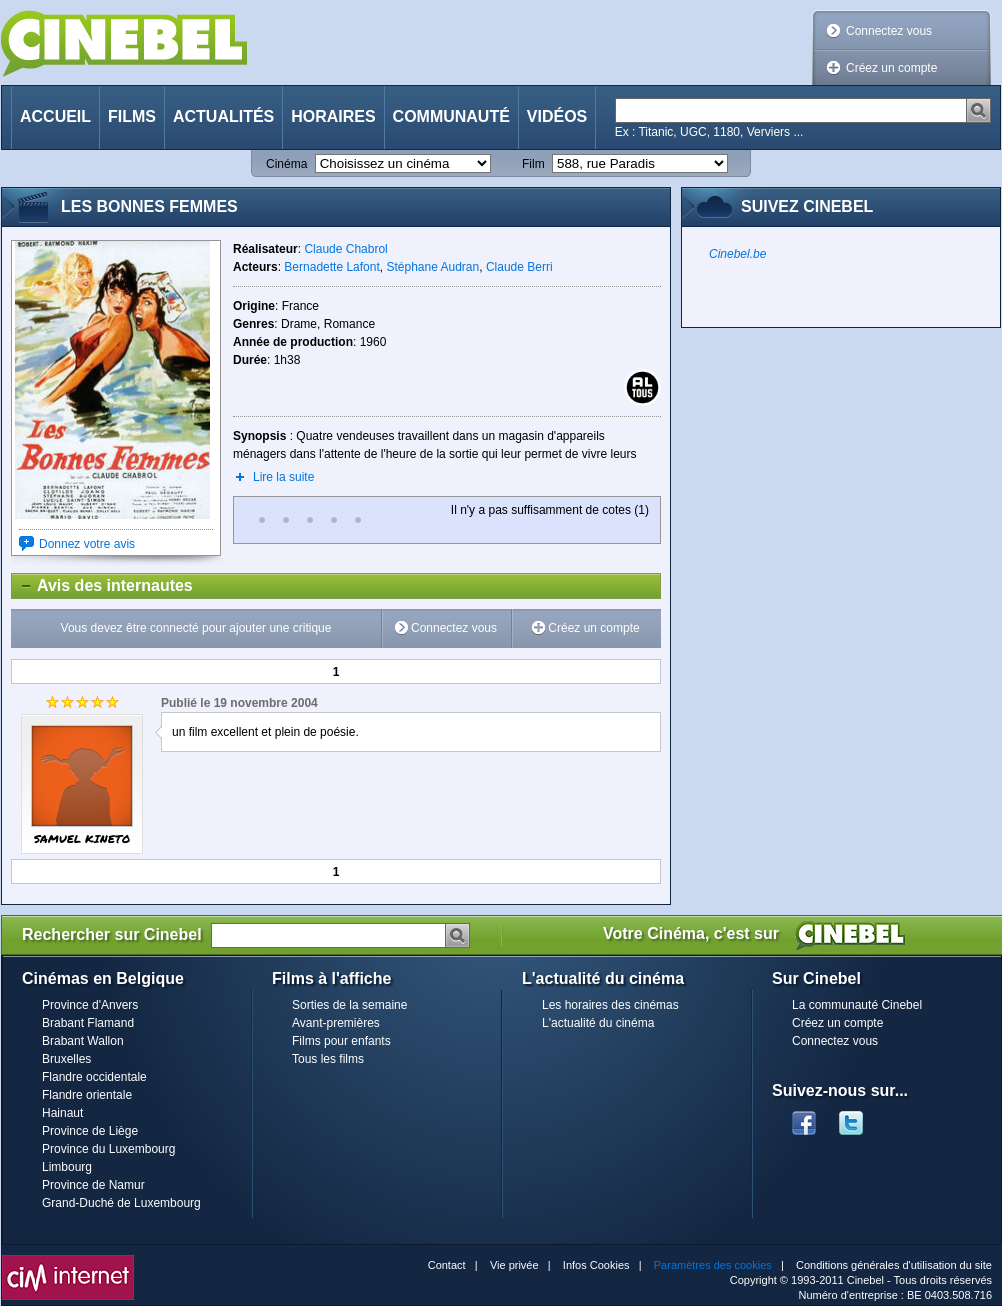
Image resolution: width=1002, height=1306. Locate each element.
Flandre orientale (87, 1095)
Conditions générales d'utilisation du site (894, 1265)
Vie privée (514, 1265)
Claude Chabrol (345, 249)
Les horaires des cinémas (610, 1005)
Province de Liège (90, 1131)
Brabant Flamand (88, 1023)
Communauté (451, 116)
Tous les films (328, 1059)
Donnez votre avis (87, 544)
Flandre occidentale (94, 1077)
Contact (447, 1265)
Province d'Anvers (90, 1005)
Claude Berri (519, 267)
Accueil (55, 116)
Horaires (333, 116)
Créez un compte (891, 68)
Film (533, 164)
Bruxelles (66, 1059)
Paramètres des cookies (713, 1265)
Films (132, 116)
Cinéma (286, 164)
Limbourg (67, 1167)
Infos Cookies (596, 1265)
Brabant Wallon (83, 1041)
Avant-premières (336, 1023)
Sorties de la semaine (349, 1005)
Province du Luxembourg (108, 1149)
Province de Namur (93, 1185)
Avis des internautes (102, 586)
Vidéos (557, 116)
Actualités (223, 116)
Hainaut (62, 1113)
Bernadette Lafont (331, 267)
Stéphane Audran (432, 267)
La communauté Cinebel (857, 1005)
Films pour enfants (341, 1041)
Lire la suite (283, 477)
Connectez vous (889, 31)
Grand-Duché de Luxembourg (121, 1203)
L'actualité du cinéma (598, 1023)
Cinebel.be (737, 254)
